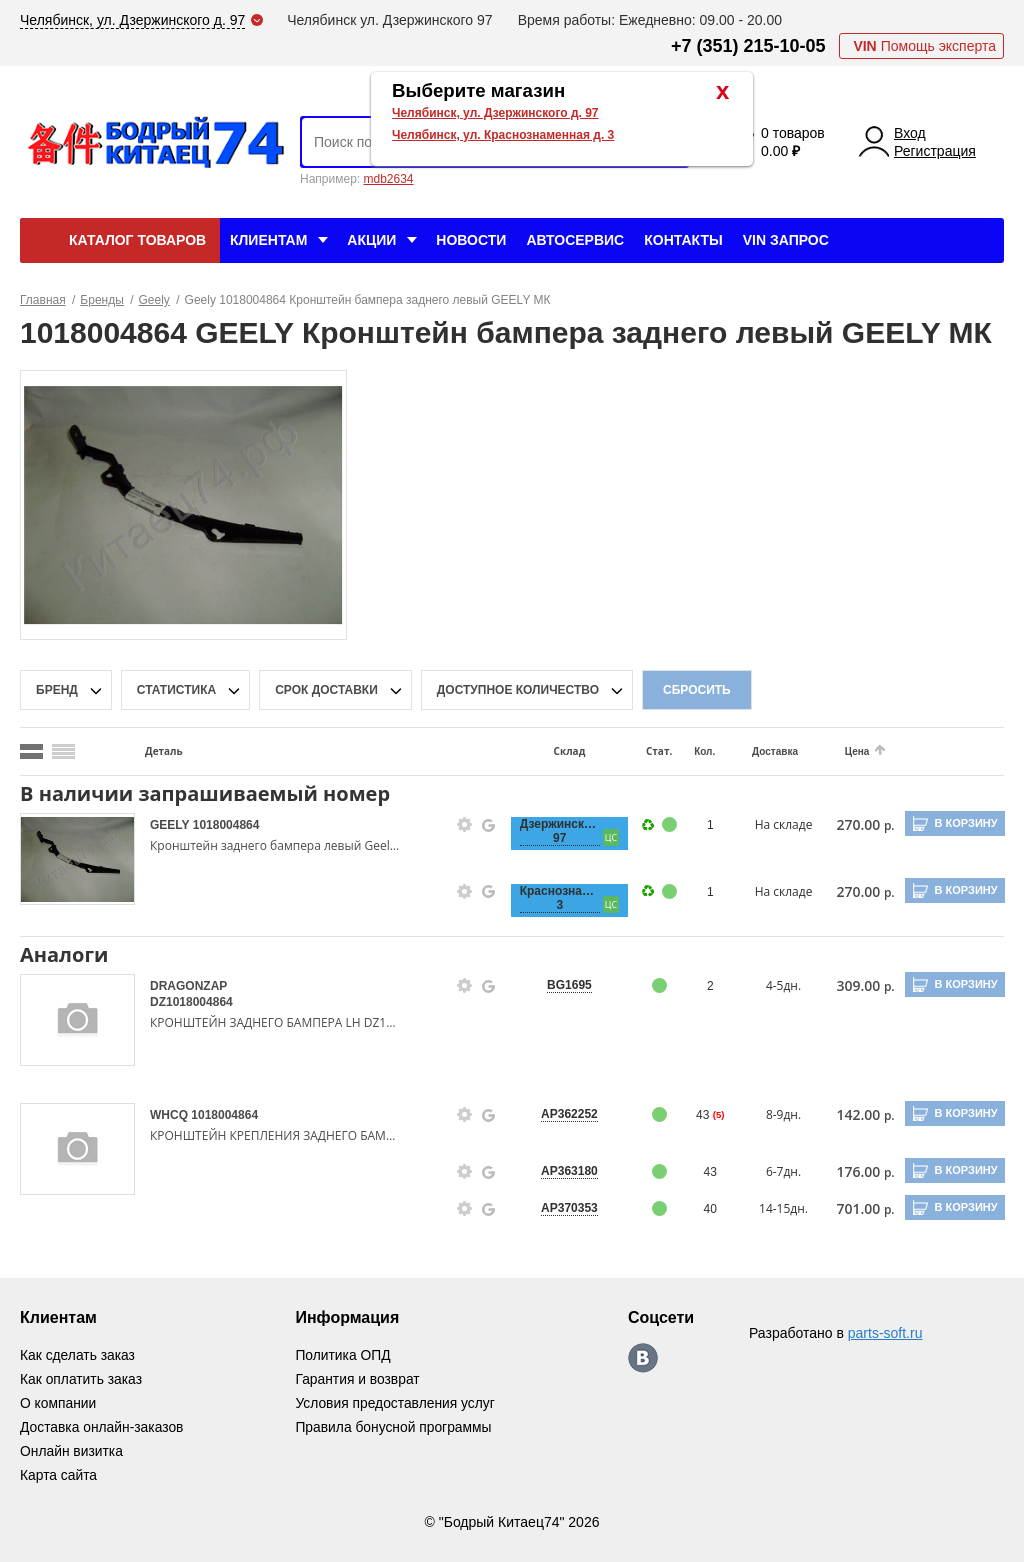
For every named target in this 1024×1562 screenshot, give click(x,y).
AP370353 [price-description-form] (561, 1208)
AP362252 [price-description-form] (561, 1114)
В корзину (964, 823)
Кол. (693, 751)
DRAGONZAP (188, 986)
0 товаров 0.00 (793, 142)
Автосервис (575, 240)
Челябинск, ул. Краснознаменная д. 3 (503, 135)
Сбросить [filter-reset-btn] (697, 690)
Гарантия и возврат (359, 1379)
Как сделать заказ (78, 1355)
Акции (371, 240)
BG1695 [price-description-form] (561, 985)
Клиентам (268, 240)
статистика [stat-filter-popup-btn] (176, 690)
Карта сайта (59, 1475)
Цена (842, 751)
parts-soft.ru (885, 1333)
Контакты (683, 240)
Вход (910, 133)
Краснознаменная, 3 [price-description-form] (551, 898)
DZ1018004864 (191, 1002)
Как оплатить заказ (81, 1379)
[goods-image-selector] (77, 859)
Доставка (762, 751)
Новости (471, 240)
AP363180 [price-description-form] (561, 1171)
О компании (58, 1403)
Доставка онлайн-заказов (102, 1427)
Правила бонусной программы (395, 1427)
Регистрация (935, 151)
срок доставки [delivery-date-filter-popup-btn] (326, 690)
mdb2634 (388, 179)
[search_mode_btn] (31, 751)
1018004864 (226, 825)
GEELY (171, 825)
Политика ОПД (344, 1355)
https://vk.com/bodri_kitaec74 (644, 1358)
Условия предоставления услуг (397, 1403)
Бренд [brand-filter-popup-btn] (57, 690)
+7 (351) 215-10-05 (748, 46)
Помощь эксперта (924, 46)
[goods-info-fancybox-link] (458, 825)
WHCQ (170, 1115)
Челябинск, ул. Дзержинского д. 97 (495, 113)
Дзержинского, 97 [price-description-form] (551, 831)
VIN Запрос (786, 240)
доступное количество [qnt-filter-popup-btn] (518, 690)
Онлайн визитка (72, 1451)
